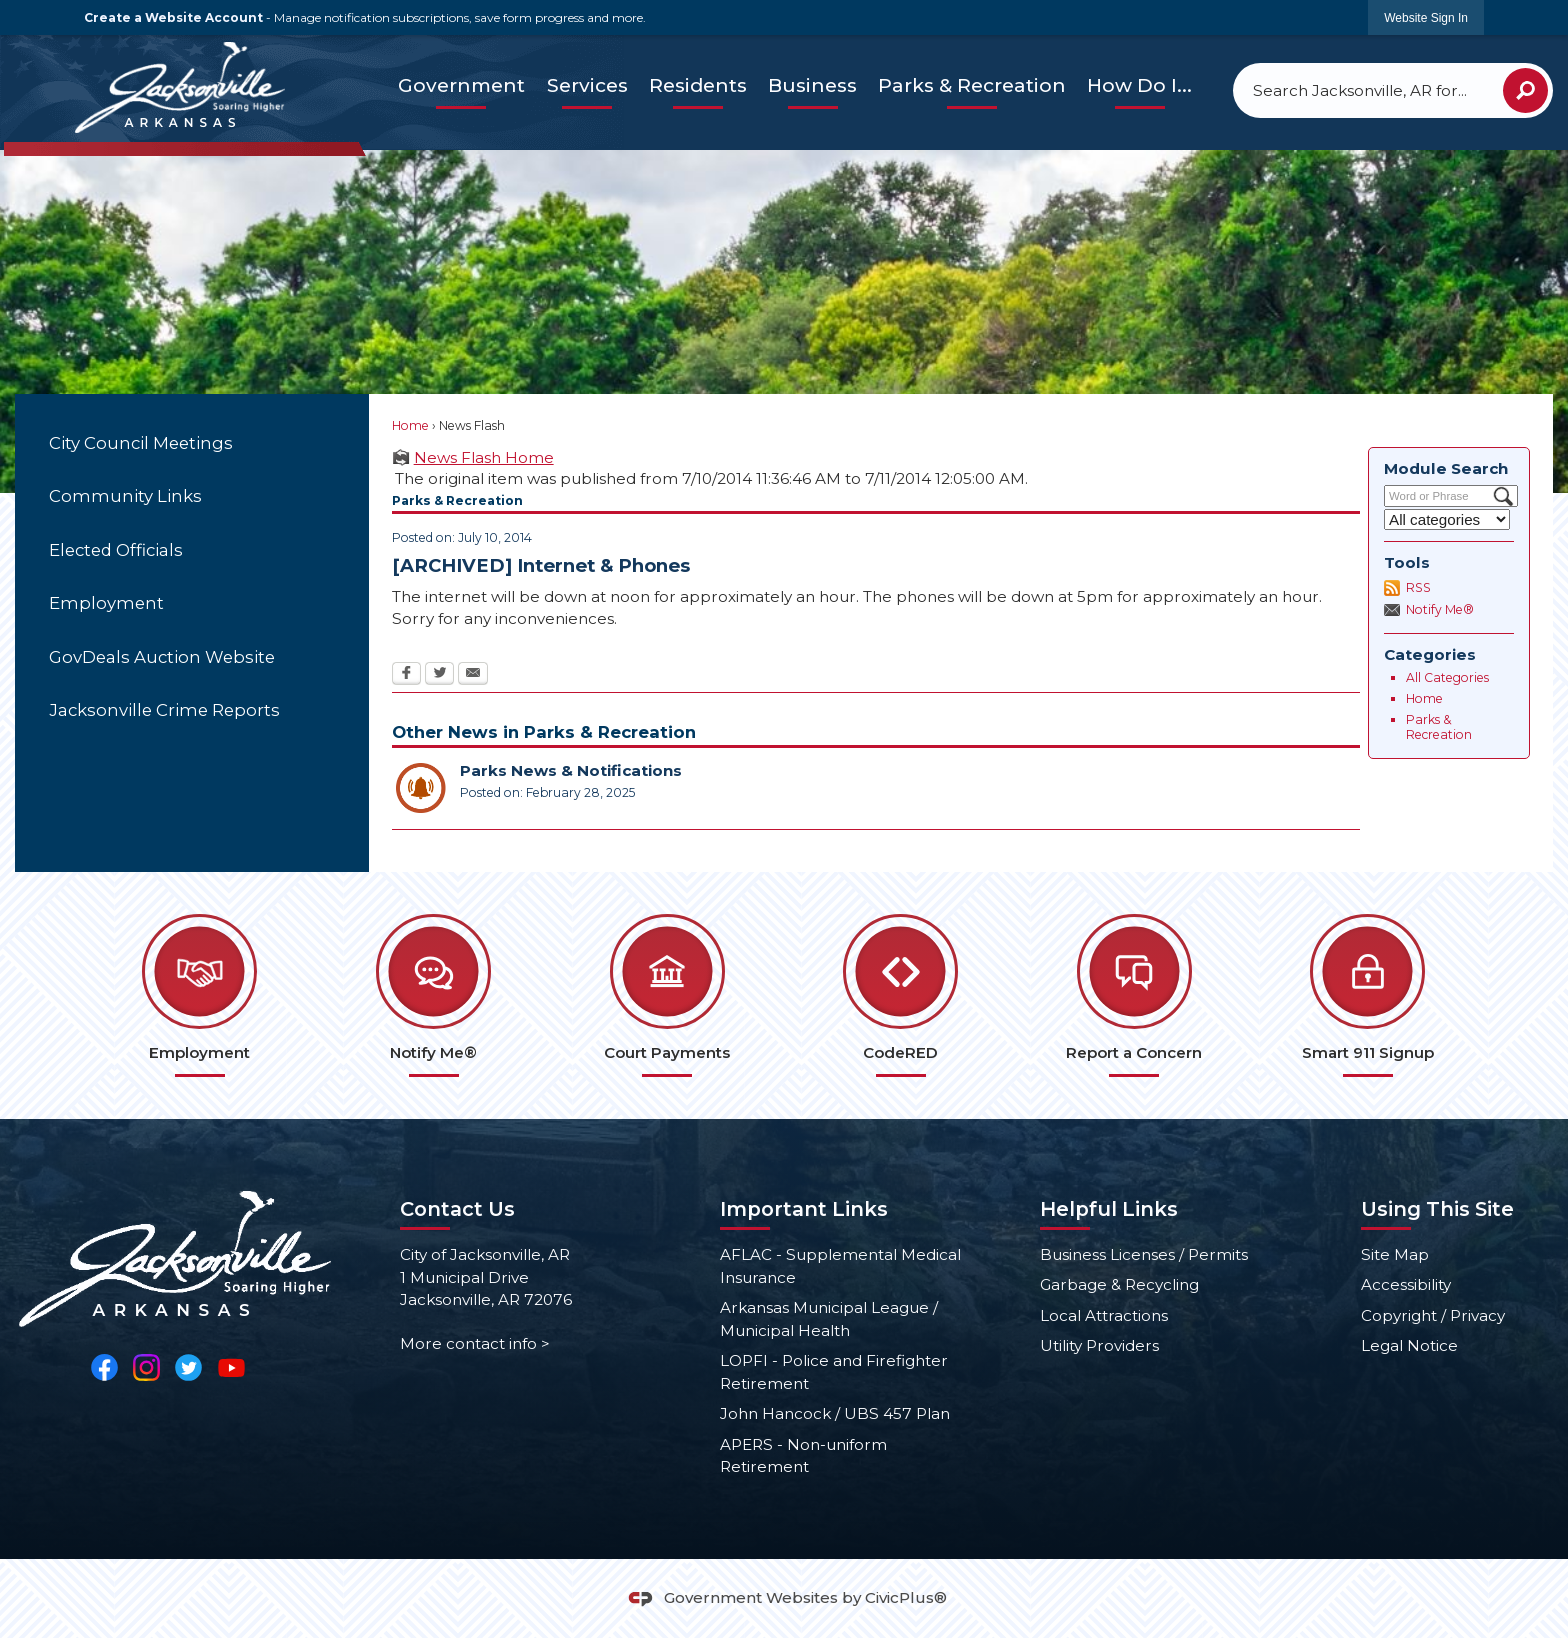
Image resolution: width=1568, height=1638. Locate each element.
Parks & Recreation (1439, 727)
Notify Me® (1440, 609)
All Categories (1447, 677)
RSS (1418, 587)
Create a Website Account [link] (173, 17)
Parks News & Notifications (571, 770)
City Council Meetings (141, 443)
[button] (1525, 90)
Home (410, 425)
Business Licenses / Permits (1144, 1254)
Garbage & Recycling (1119, 1284)
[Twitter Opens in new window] (439, 675)
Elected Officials (116, 550)
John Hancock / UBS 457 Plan (835, 1413)
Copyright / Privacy (1433, 1315)
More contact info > (475, 1343)
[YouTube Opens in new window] (231, 1366)
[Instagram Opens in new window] (146, 1366)
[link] (1426, 17)
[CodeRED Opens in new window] (901, 995)
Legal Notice (1409, 1345)
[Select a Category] (1447, 519)
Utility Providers (1099, 1345)
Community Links (125, 496)
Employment (106, 603)
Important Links (804, 1209)
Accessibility (1406, 1284)
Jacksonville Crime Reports (164, 710)
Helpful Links (1109, 1209)
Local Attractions (1104, 1315)
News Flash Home (484, 457)
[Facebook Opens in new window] (406, 675)
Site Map (1395, 1254)
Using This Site (1437, 1209)
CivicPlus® (906, 1597)
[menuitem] (461, 86)
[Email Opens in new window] (473, 675)
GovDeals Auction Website (162, 657)
